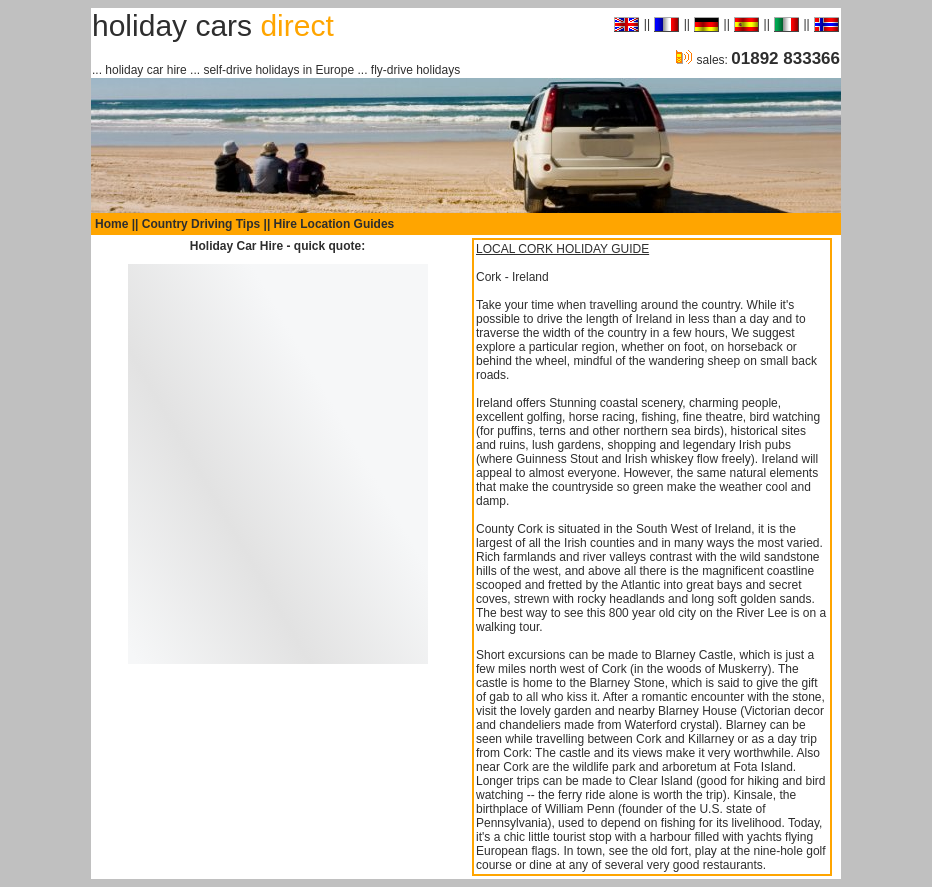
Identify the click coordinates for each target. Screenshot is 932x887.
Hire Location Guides (334, 224)
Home (111, 224)
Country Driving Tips (201, 224)
